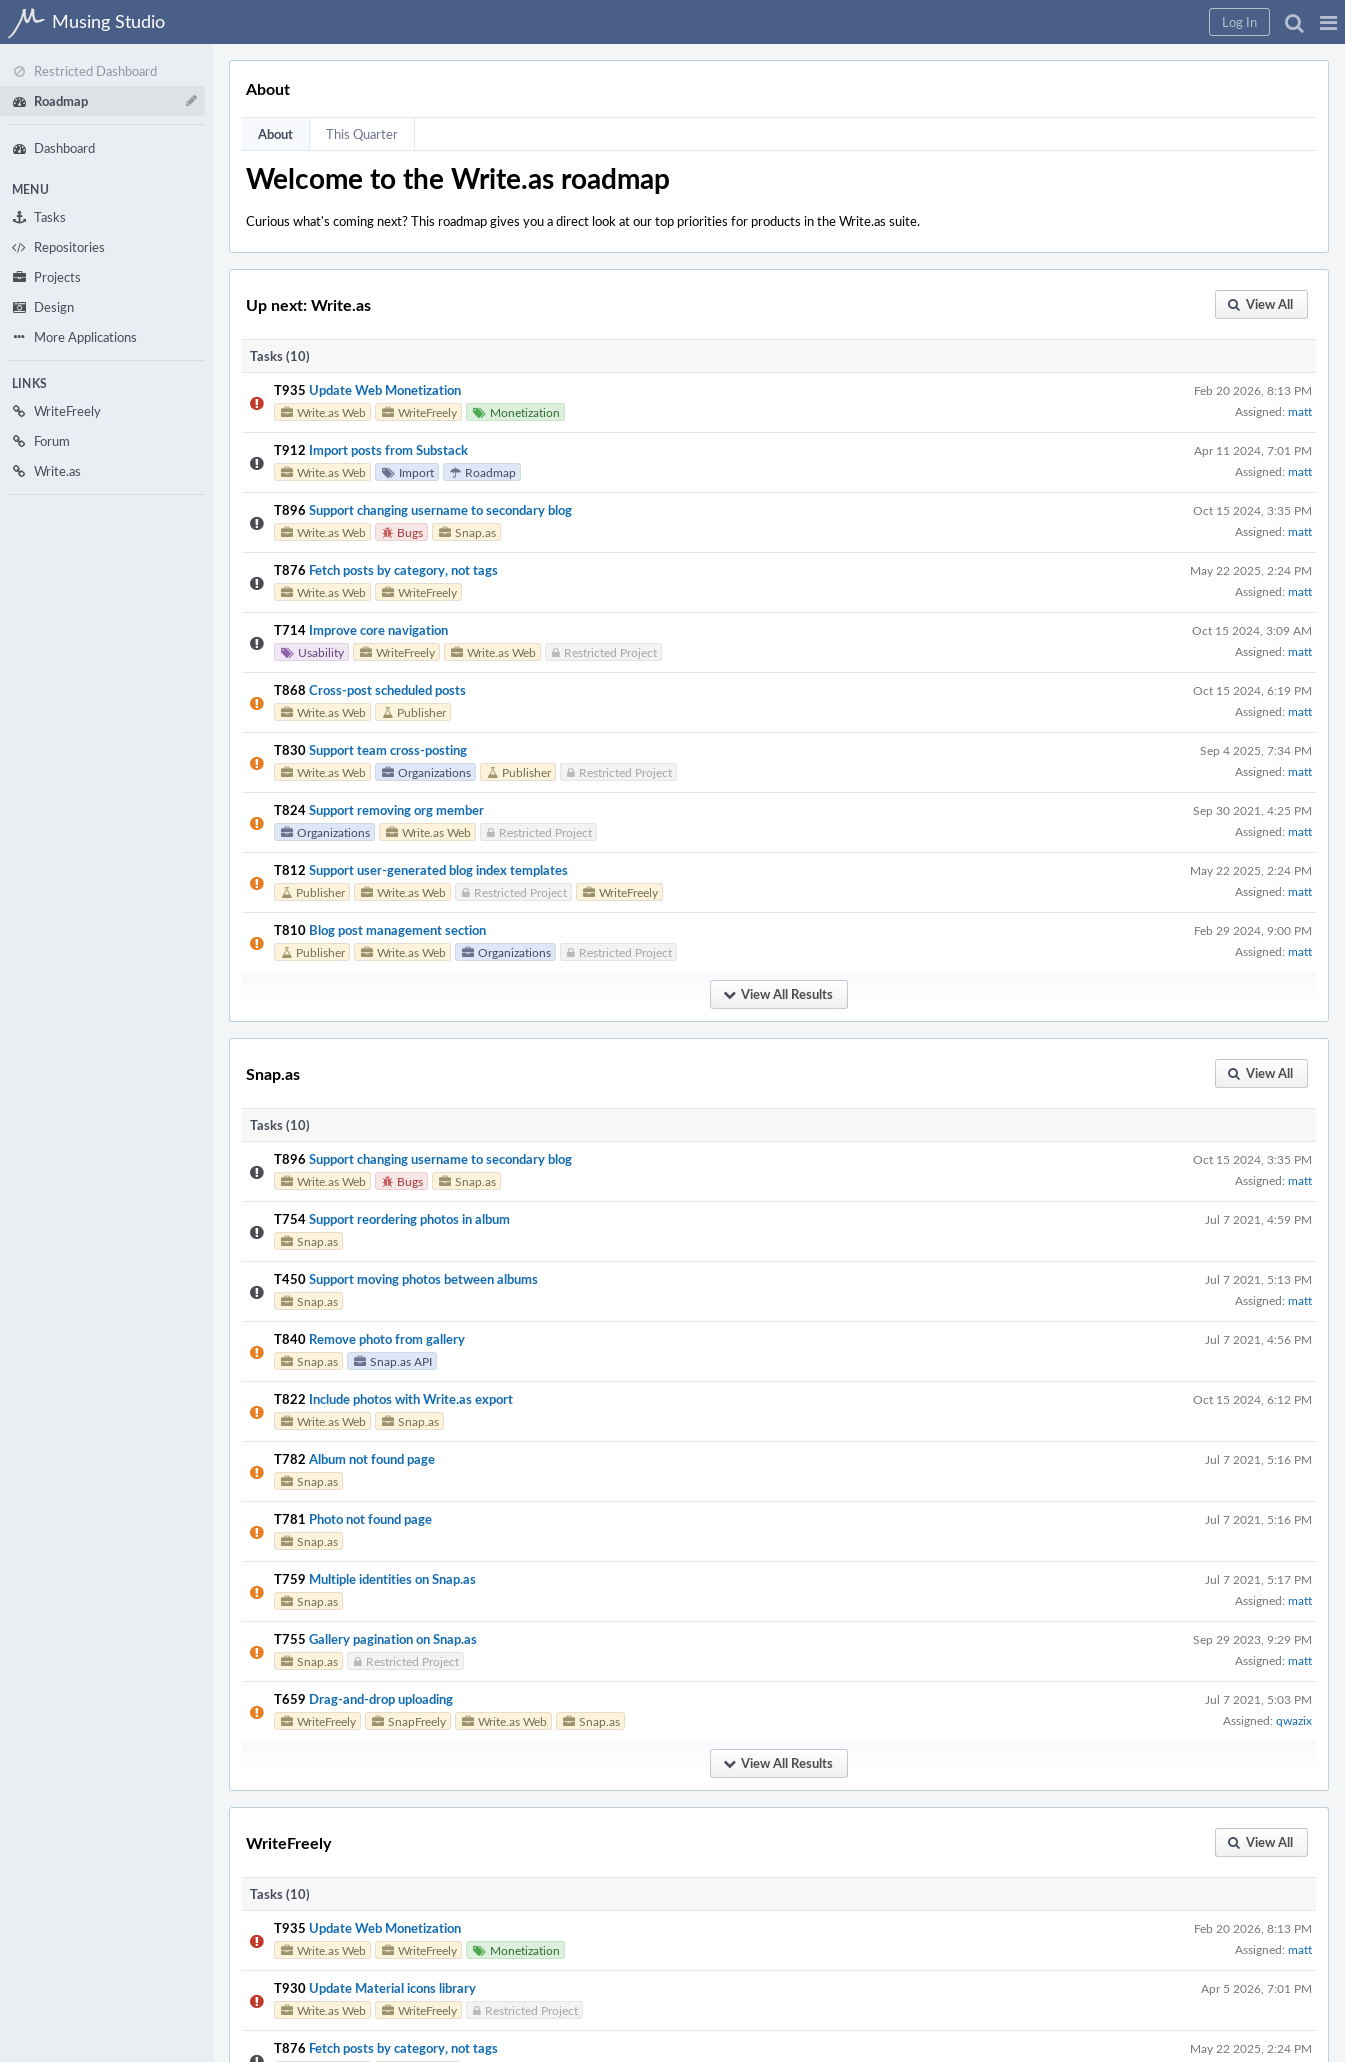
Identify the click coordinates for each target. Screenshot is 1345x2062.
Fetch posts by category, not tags (403, 570)
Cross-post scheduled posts (387, 690)
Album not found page (372, 1459)
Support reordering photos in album (409, 1219)
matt (1300, 411)
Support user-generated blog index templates (438, 870)
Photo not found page (370, 1519)
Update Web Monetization (385, 390)
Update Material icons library (392, 1988)
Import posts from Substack (388, 450)
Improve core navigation (378, 630)
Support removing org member (396, 810)
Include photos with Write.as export (411, 1399)
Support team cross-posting (388, 750)
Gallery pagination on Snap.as (393, 1639)
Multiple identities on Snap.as (392, 1579)
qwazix (1294, 1720)
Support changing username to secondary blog (440, 510)
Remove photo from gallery (387, 1339)
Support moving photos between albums (423, 1279)
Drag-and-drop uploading (381, 1699)
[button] (1328, 22)
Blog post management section (397, 930)
